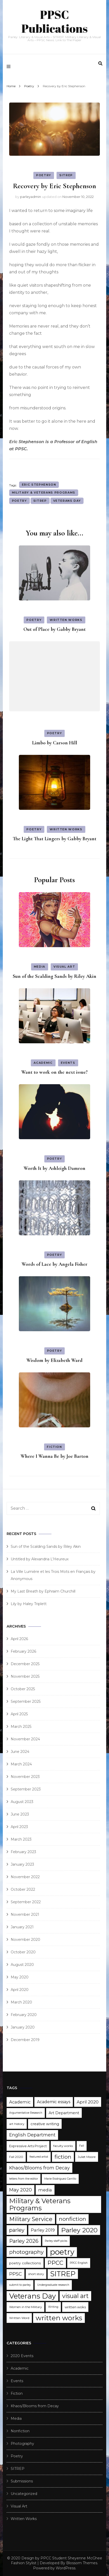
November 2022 (25, 1877)
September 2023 (26, 1789)
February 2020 (24, 2014)
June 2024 (20, 1751)
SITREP (66, 175)
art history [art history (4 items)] (16, 2124)
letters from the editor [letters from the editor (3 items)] (23, 2178)
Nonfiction (20, 2431)
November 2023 (25, 1776)
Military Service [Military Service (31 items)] (30, 2219)
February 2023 (23, 1852)
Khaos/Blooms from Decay (35, 2406)
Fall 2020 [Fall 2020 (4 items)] (16, 2157)
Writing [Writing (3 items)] (53, 2307)
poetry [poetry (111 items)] (62, 2251)
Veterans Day (67, 500)
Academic (43, 1063)
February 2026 (23, 1651)
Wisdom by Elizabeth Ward (54, 1360)
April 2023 (19, 1826)
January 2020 (23, 2027)
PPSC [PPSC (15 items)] (15, 2274)
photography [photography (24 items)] (26, 2252)
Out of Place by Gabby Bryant (54, 629)
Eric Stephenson (39, 484)
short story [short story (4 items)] (36, 2274)
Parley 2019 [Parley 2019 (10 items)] (43, 2230)
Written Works (66, 620)
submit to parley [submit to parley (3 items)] (20, 2285)
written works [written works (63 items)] (59, 2318)
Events (68, 1063)
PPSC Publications (54, 21)
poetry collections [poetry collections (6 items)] (25, 2263)
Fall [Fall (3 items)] (81, 2145)
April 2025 (19, 1714)
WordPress (65, 2568)
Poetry (43, 175)
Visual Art (64, 966)
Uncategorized (24, 2493)
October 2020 (23, 1952)
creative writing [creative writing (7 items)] (45, 2124)
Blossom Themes (81, 2563)
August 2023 (22, 1801)
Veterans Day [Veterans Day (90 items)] (32, 2296)
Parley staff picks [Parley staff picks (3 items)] (56, 2241)
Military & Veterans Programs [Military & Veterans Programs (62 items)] (40, 2204)
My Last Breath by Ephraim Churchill (43, 1591)
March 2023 (21, 1839)
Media (39, 966)
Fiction (54, 1447)
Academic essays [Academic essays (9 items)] (53, 2101)
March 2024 (21, 1764)
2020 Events (22, 2356)
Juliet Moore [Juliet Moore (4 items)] (87, 2157)
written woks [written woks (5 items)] (75, 2307)
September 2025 (25, 1701)
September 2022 (26, 1902)
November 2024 (25, 1739)
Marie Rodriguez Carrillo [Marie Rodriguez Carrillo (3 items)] (60, 2178)
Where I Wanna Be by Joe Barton (54, 1456)
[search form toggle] (100, 63)
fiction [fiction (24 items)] (62, 2157)
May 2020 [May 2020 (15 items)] (20, 2190)
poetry (19, 500)
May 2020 (20, 1977)
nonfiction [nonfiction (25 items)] (72, 2219)
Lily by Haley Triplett (29, 1603)
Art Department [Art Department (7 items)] (64, 2113)
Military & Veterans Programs (43, 492)
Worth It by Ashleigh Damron (54, 1168)
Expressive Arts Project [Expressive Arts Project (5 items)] (28, 2146)
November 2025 (25, 1676)
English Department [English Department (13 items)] (32, 2134)
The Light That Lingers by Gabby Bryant (54, 839)
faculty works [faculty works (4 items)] (63, 2146)
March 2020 (21, 2002)
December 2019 (25, 2039)
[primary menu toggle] (10, 66)
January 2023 (22, 1864)
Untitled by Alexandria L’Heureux (40, 1559)
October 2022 (23, 1889)
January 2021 (22, 1927)
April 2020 (20, 1989)
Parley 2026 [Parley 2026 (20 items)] (23, 2241)
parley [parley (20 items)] (16, 2230)
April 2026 (19, 1639)
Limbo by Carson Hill (54, 743)
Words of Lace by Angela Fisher (54, 1264)
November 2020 (25, 1939)
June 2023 (20, 1814)
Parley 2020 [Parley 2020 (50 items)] (79, 2230)
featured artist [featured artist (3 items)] (39, 2156)
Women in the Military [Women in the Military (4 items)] (25, 2307)
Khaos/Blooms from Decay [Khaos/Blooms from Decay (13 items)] (39, 2167)
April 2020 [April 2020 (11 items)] (88, 2101)
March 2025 (21, 1726)
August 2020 (22, 1964)
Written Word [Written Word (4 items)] (19, 2318)
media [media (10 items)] (45, 2189)
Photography (22, 2443)
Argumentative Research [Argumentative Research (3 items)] (25, 2112)
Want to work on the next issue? (54, 1072)
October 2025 (23, 1689)
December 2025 (25, 1664)
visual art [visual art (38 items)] (75, 2296)
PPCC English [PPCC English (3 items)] (79, 2263)
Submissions (22, 2481)
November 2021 (25, 1914)
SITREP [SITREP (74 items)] (62, 2274)
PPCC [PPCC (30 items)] (55, 2262)
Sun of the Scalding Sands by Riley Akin (54, 976)
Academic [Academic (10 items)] (20, 2101)
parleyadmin (30, 197)
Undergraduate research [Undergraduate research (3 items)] (53, 2285)
